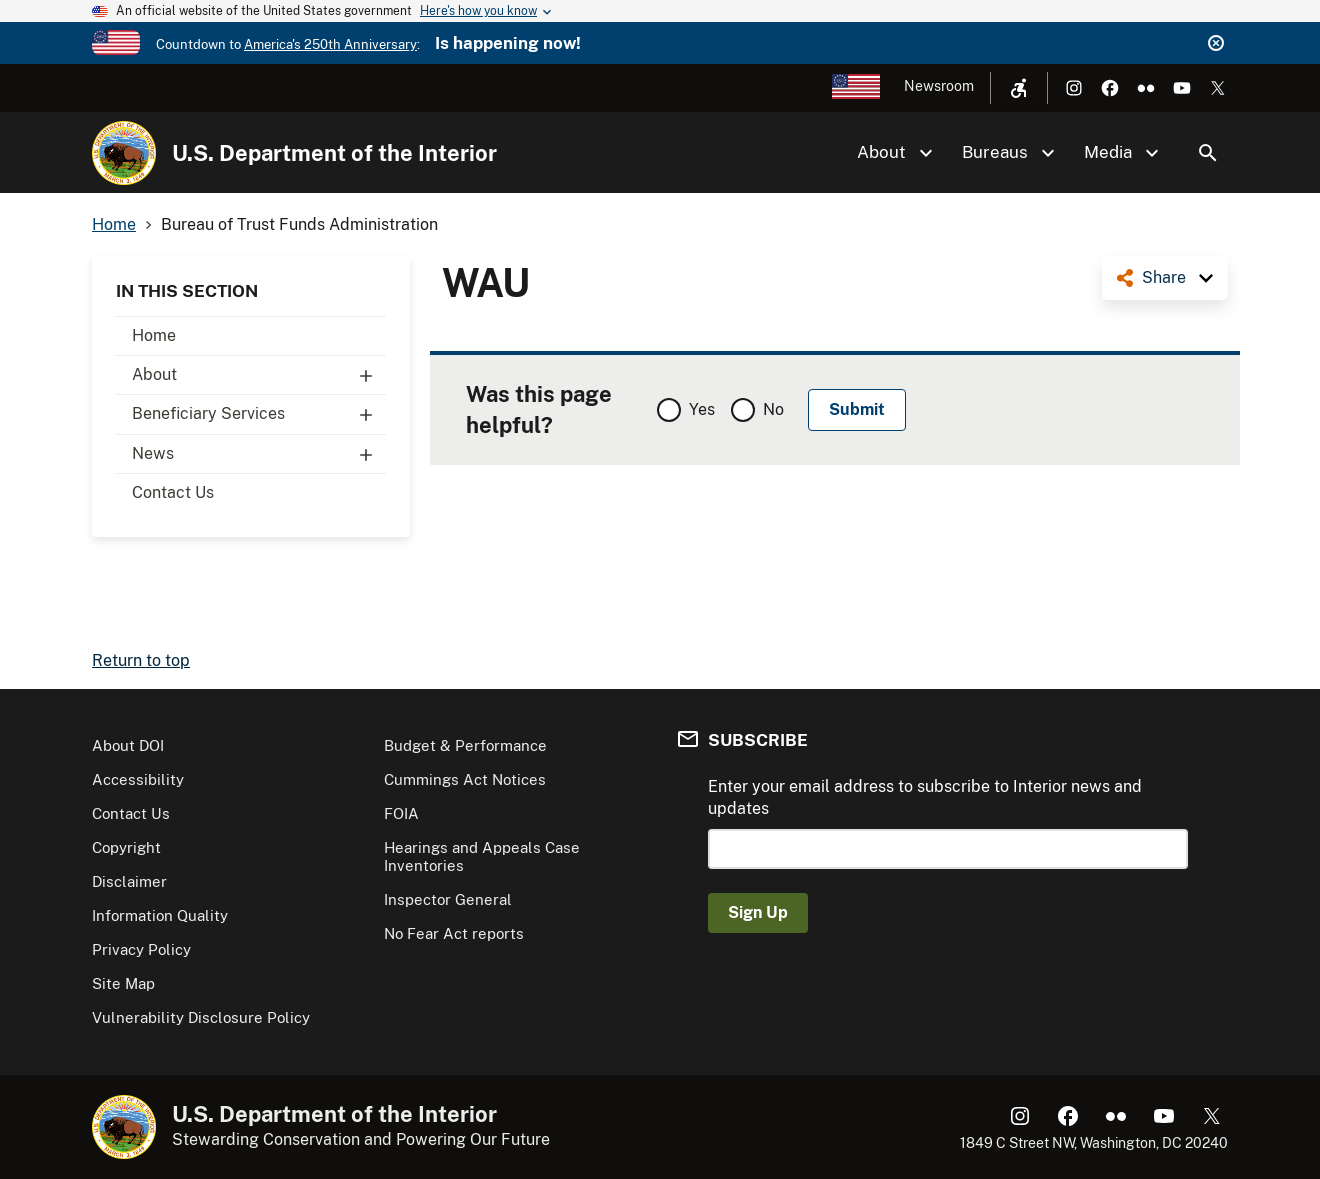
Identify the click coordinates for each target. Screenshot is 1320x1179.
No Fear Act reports (454, 933)
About (259, 375)
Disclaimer (129, 881)
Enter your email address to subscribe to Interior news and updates (925, 797)
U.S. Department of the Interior (334, 153)
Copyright (126, 847)
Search (1208, 153)
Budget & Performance (465, 745)
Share (1164, 277)
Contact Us (173, 492)
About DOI (128, 745)
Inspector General (448, 899)
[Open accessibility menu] (1019, 88)
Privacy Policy (141, 949)
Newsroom (939, 86)
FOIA (401, 813)
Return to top (141, 660)
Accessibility (138, 779)
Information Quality (160, 915)
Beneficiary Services (259, 414)
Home (154, 335)
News (259, 454)
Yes (702, 409)
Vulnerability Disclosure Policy (201, 1017)
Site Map (123, 983)
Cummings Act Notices (465, 779)
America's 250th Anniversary (330, 44)
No (773, 409)
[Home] (124, 153)
